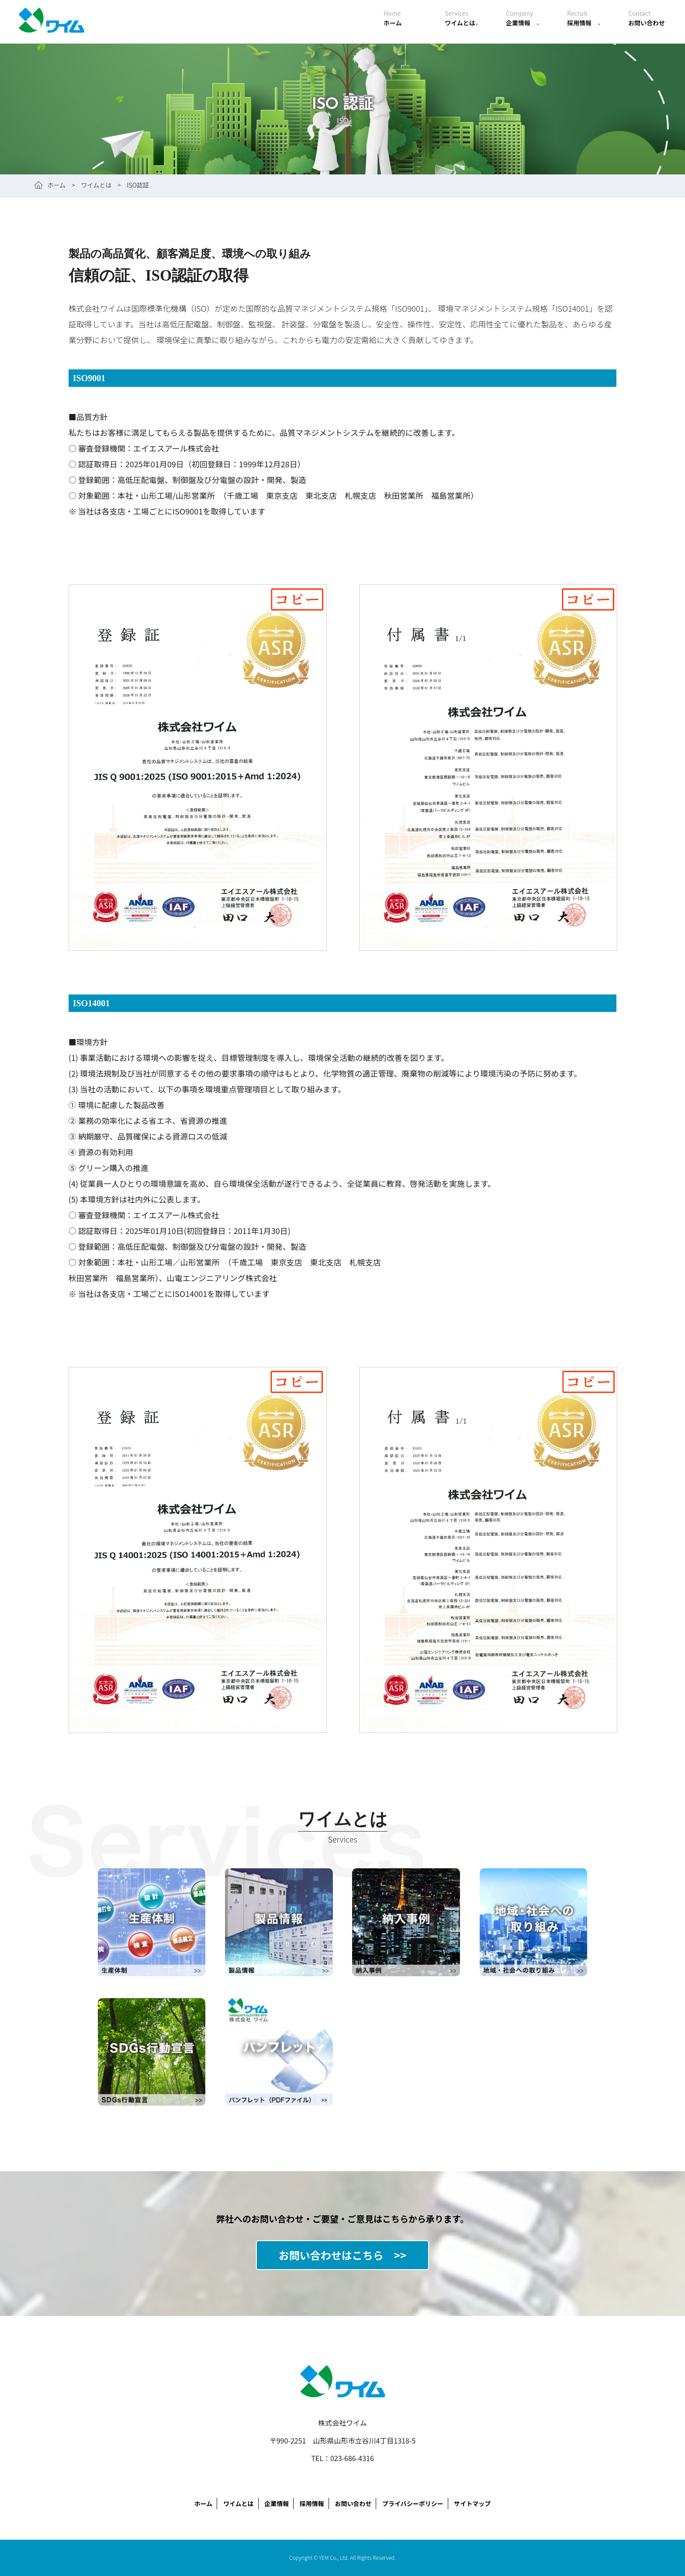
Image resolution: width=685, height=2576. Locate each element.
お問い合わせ (646, 18)
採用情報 (583, 18)
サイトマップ (472, 2503)
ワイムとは (461, 18)
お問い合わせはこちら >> (342, 2255)
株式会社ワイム (52, 22)
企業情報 (522, 18)
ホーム (393, 18)
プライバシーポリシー (412, 2503)
